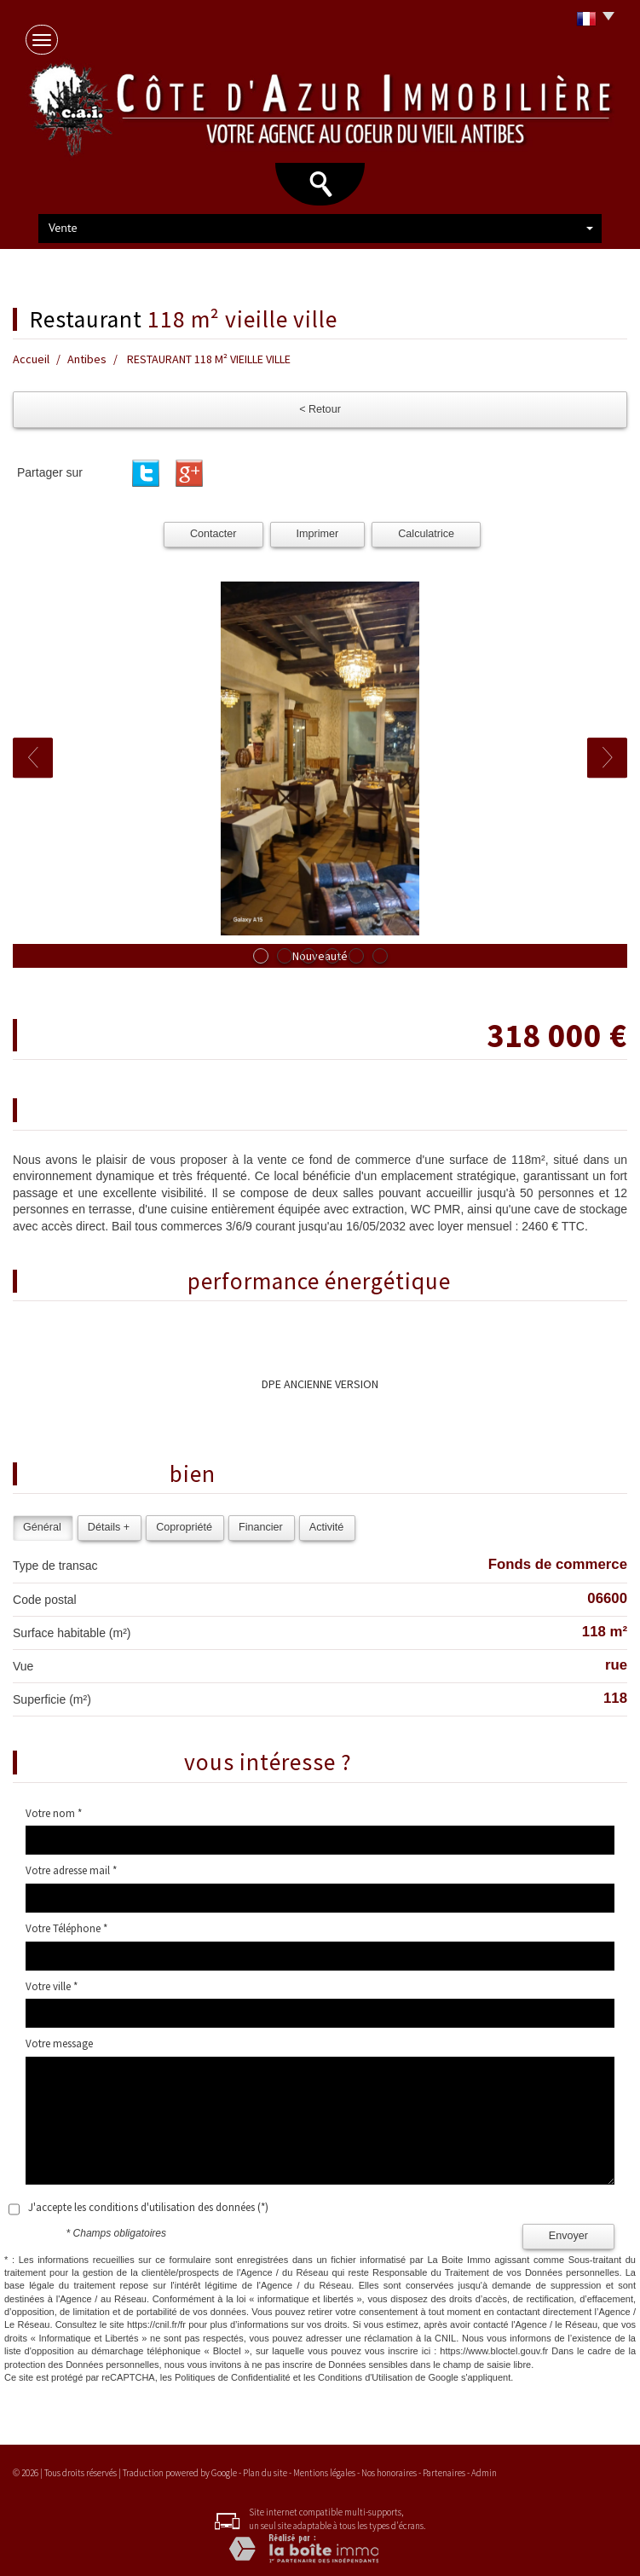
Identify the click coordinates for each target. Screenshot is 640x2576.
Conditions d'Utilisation (365, 2377)
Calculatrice (426, 534)
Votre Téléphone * (66, 1928)
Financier (261, 1527)
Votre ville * (52, 1986)
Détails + (109, 1527)
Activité (326, 1527)
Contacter (213, 534)
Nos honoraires (389, 2473)
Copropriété (184, 1527)
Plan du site (265, 2473)
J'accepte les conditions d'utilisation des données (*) (148, 2207)
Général (42, 1527)
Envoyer (568, 2236)
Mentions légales (324, 2473)
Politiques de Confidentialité (233, 2377)
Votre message (59, 2043)
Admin (484, 2473)
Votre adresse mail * (71, 1870)
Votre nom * (54, 1813)
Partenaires (444, 2473)
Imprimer (318, 534)
